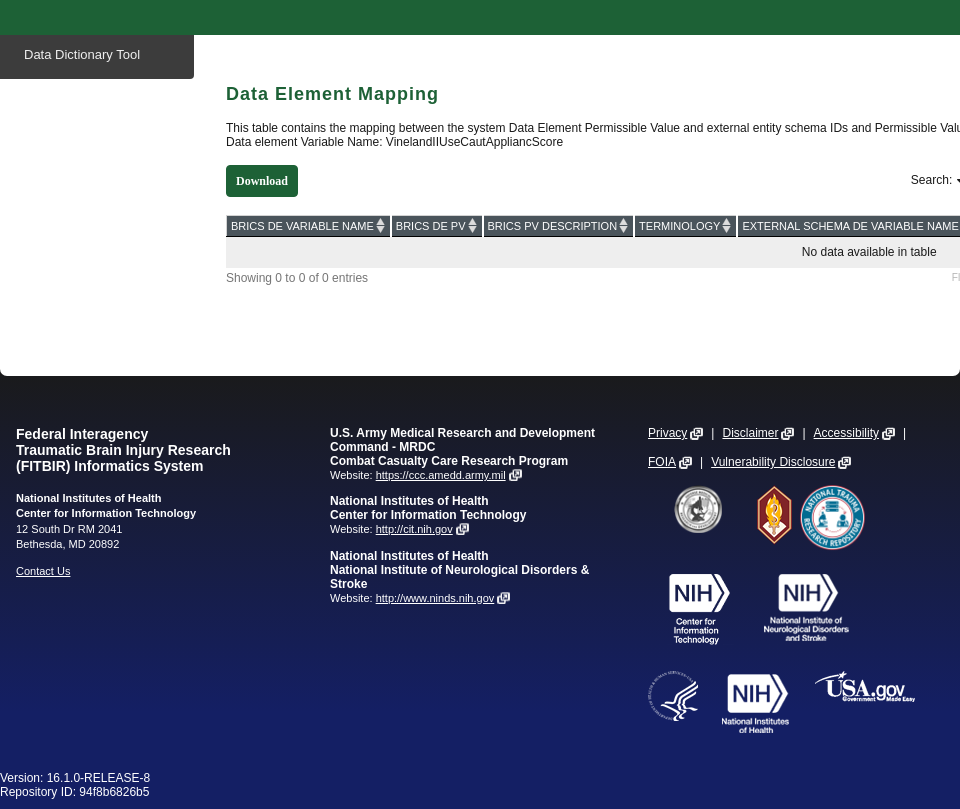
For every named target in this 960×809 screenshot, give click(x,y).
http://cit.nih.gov (414, 529)
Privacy (667, 433)
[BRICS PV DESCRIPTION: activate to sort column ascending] (559, 225)
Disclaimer (750, 433)
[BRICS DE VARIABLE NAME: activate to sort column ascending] (309, 225)
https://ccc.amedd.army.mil (441, 475)
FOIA (662, 462)
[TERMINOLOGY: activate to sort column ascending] (685, 225)
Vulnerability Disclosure (773, 462)
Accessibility (846, 433)
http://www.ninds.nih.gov (435, 598)
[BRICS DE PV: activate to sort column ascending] (437, 225)
